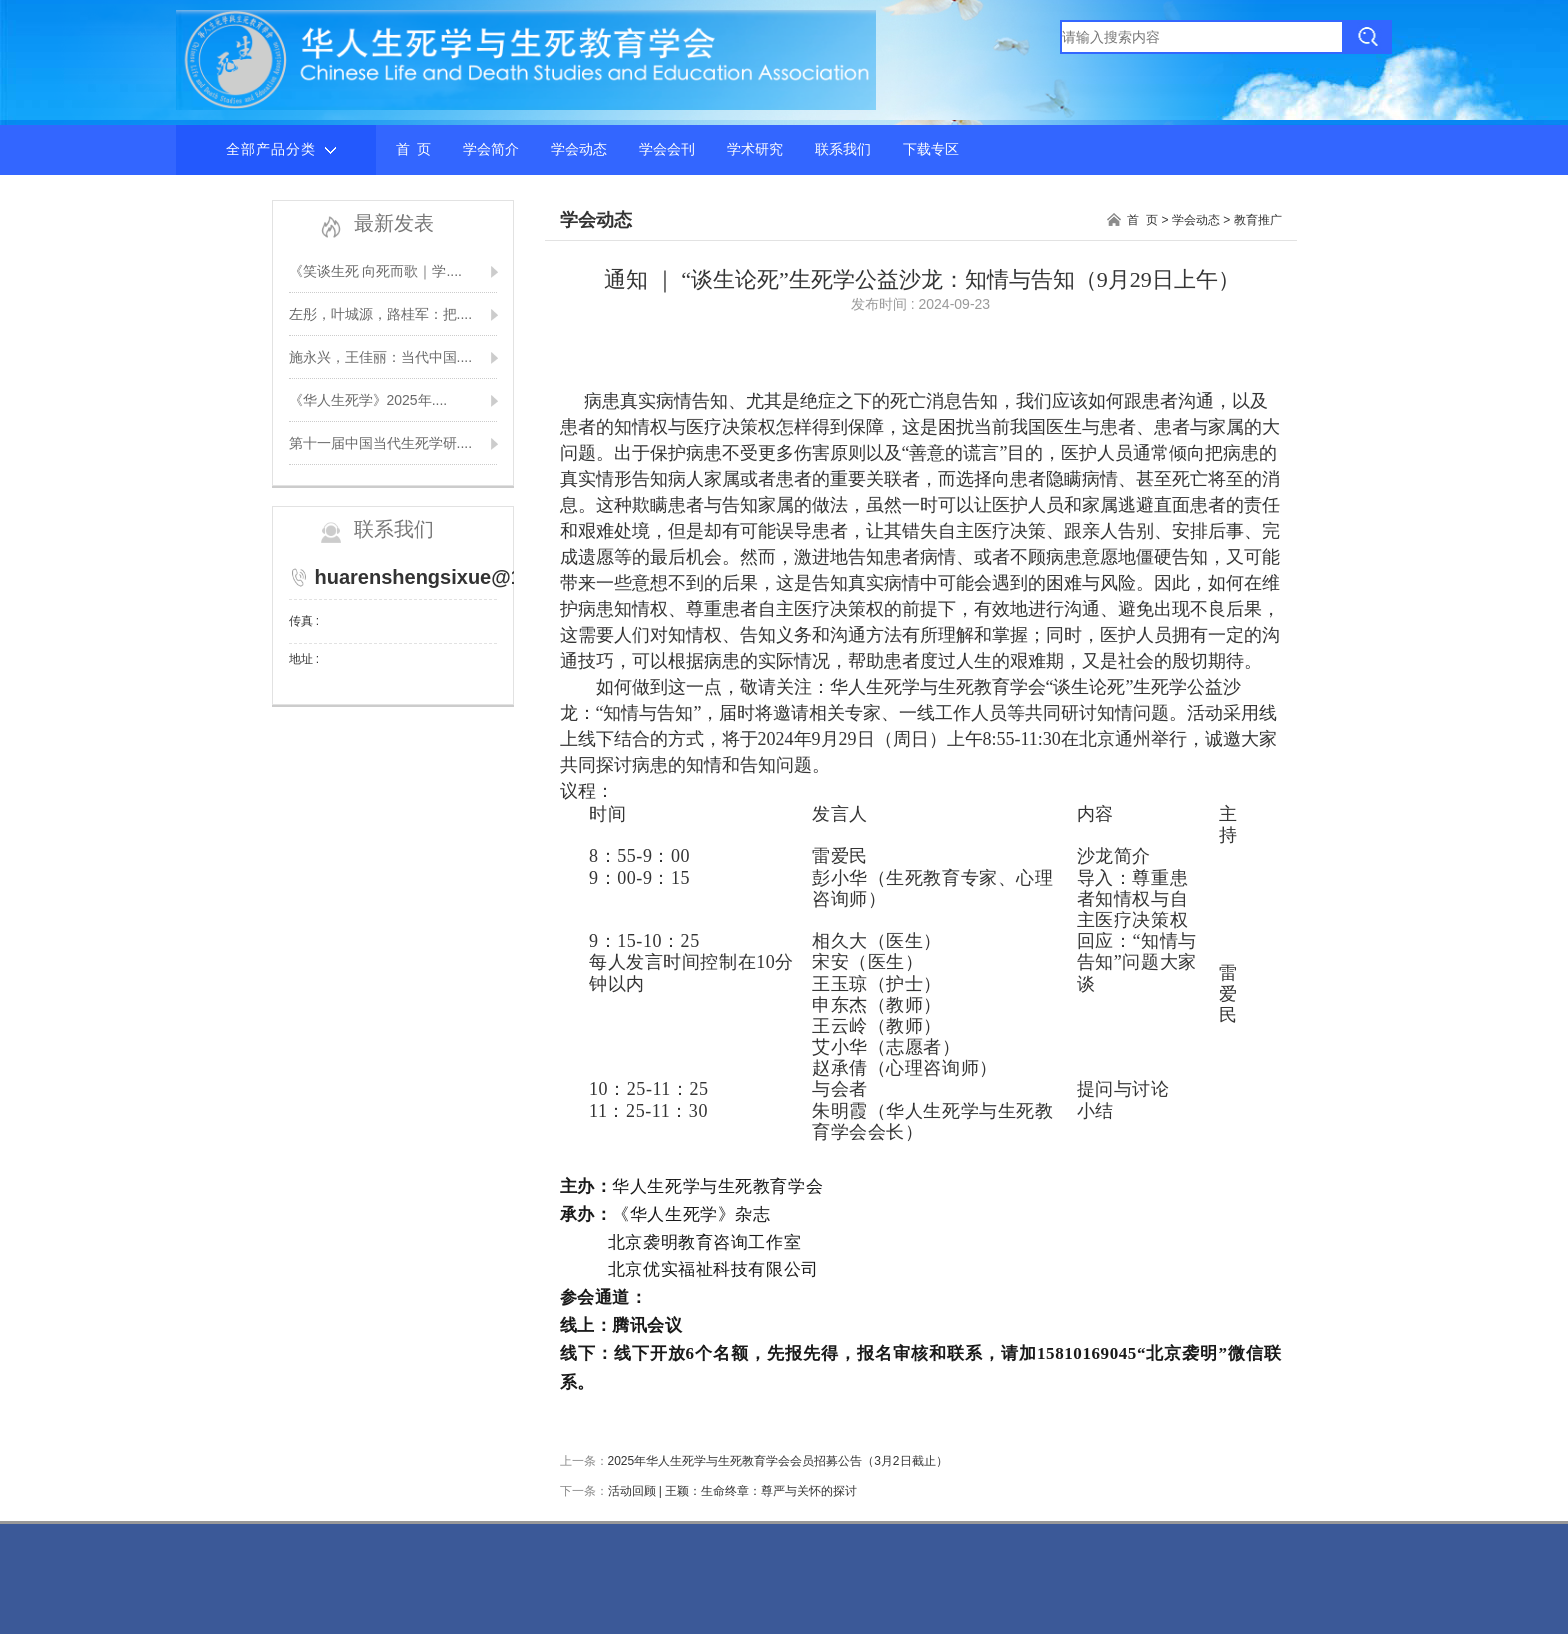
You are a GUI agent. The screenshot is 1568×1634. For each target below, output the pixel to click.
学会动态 (579, 149)
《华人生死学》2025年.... (368, 400)
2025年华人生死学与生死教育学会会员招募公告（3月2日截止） (778, 1461)
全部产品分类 (281, 150)
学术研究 (755, 149)
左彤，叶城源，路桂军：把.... (381, 314)
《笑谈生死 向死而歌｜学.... (375, 271)
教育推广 (1258, 220)
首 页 (413, 149)
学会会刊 (667, 149)
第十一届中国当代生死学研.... (381, 443)
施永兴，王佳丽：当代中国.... (381, 357)
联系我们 (843, 149)
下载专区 (931, 149)
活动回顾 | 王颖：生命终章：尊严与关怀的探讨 (733, 1491)
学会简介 (491, 149)
